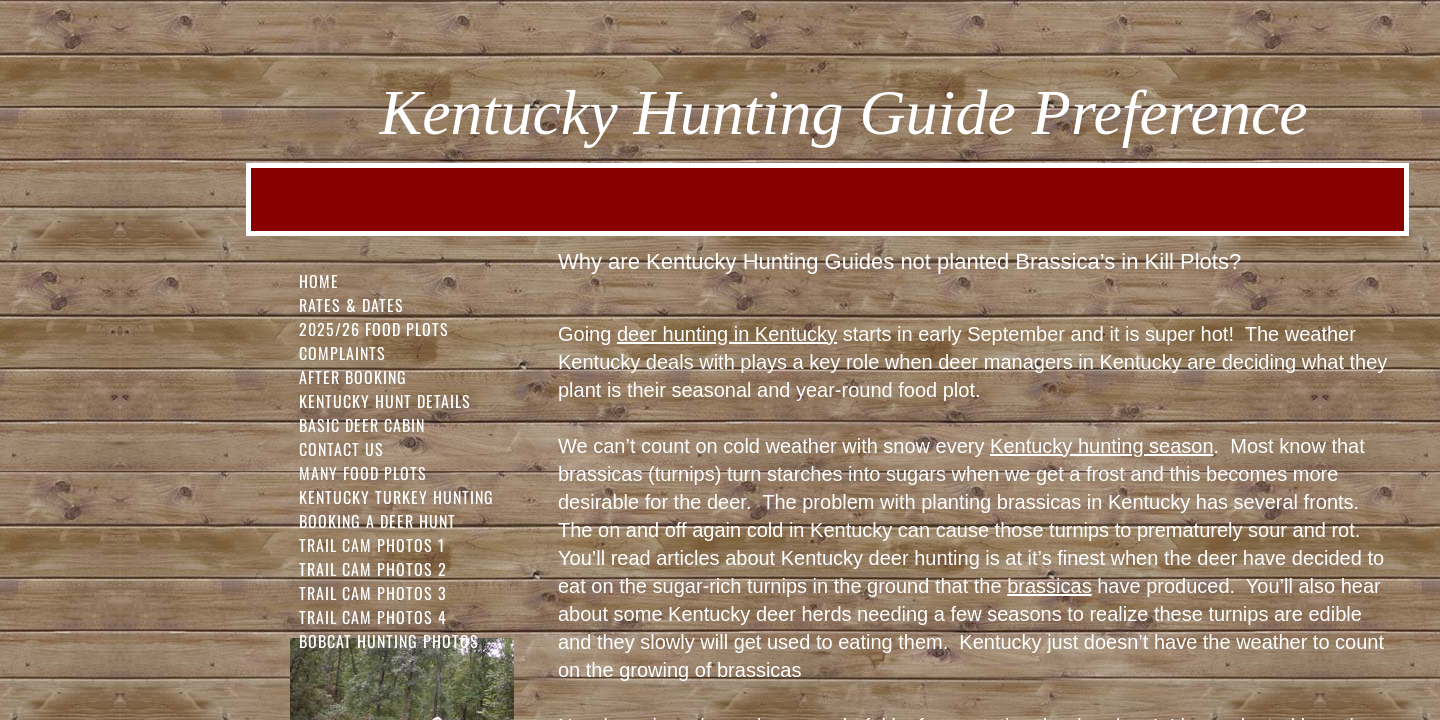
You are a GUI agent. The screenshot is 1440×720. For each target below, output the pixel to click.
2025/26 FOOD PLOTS (374, 329)
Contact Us (341, 449)
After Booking (353, 377)
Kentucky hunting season (1102, 446)
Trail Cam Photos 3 (373, 593)
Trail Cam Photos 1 (372, 545)
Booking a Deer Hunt (377, 521)
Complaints (342, 353)
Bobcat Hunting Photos (389, 641)
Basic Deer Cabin (362, 425)
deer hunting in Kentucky (727, 334)
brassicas (1049, 586)
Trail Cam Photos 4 (373, 617)
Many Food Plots (363, 473)
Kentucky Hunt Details (385, 401)
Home (319, 281)
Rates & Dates (351, 305)
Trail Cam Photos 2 (373, 569)
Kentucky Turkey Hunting (396, 497)
